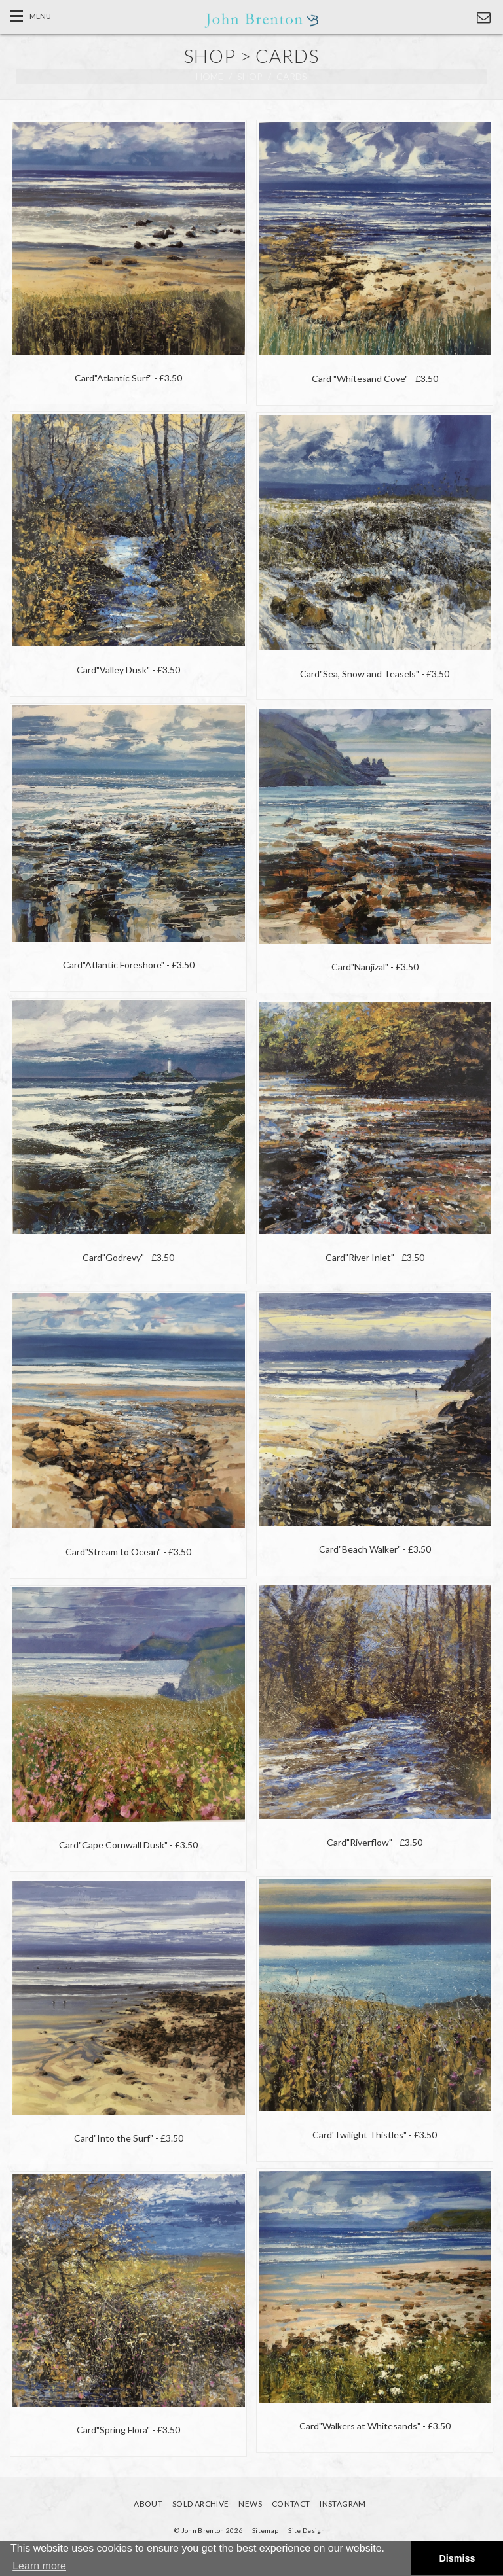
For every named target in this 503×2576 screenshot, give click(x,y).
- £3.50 (128, 377)
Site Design (306, 2530)
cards (291, 76)
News (249, 2504)
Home (209, 76)
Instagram (342, 2504)
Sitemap (265, 2530)
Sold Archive (200, 2504)
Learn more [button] (39, 2565)
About (148, 2504)
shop (250, 76)
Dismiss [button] (457, 2558)
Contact (291, 2504)
